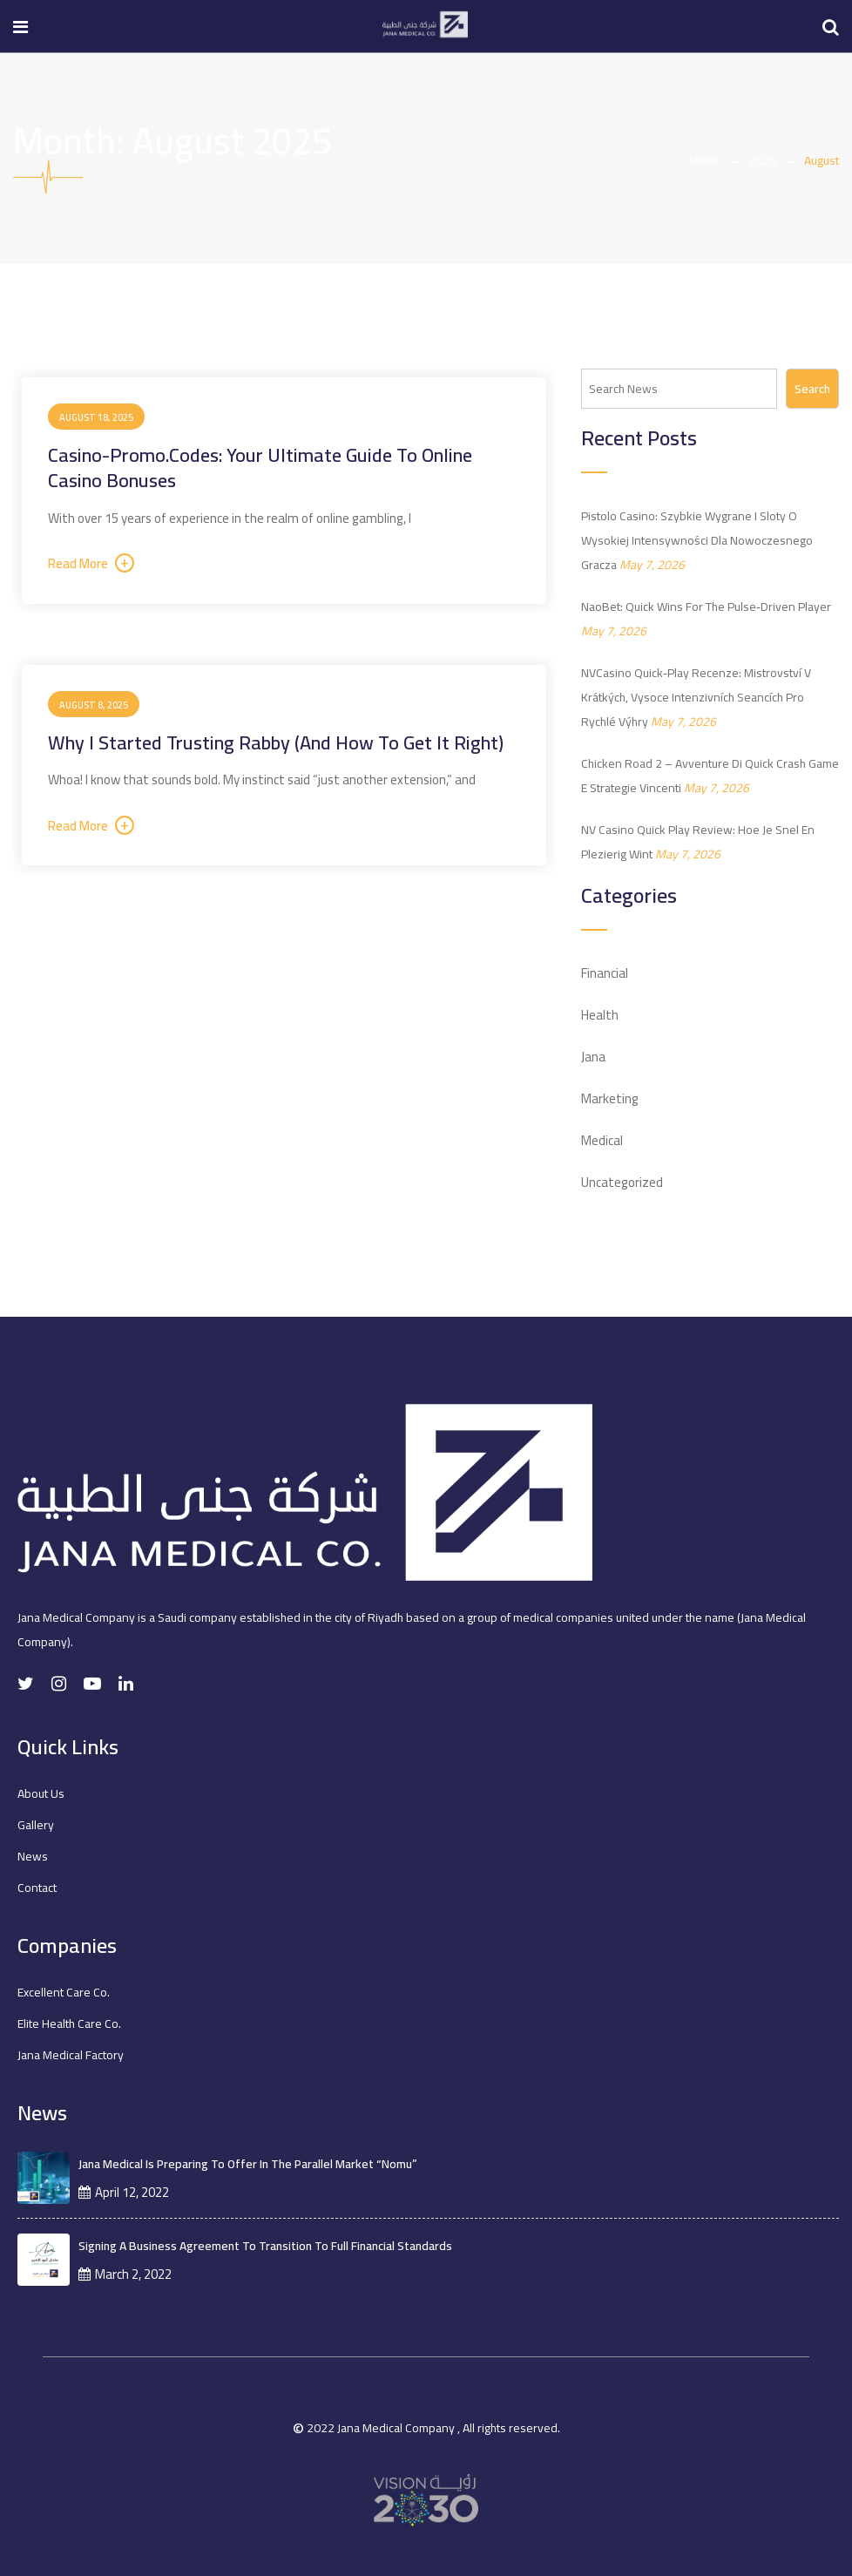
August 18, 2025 (96, 417)
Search (812, 388)
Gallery (35, 1824)
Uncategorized (622, 1182)
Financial (604, 973)
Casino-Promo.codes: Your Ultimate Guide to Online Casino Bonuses (260, 467)
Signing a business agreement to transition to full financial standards (265, 2245)
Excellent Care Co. (63, 1992)
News (32, 1856)
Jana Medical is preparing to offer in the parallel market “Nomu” (247, 2163)
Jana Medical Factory (70, 2055)
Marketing (610, 1098)
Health (600, 1014)
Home (704, 160)
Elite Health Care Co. (69, 2023)
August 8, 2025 (93, 705)
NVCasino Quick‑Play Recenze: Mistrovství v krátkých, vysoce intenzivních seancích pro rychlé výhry (696, 697)
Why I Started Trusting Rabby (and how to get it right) (276, 742)
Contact (37, 1887)
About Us (40, 1793)
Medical (602, 1140)
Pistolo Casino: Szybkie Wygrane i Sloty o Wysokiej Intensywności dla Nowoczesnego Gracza (697, 540)
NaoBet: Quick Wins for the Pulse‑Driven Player (706, 606)
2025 (762, 160)
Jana (593, 1056)
